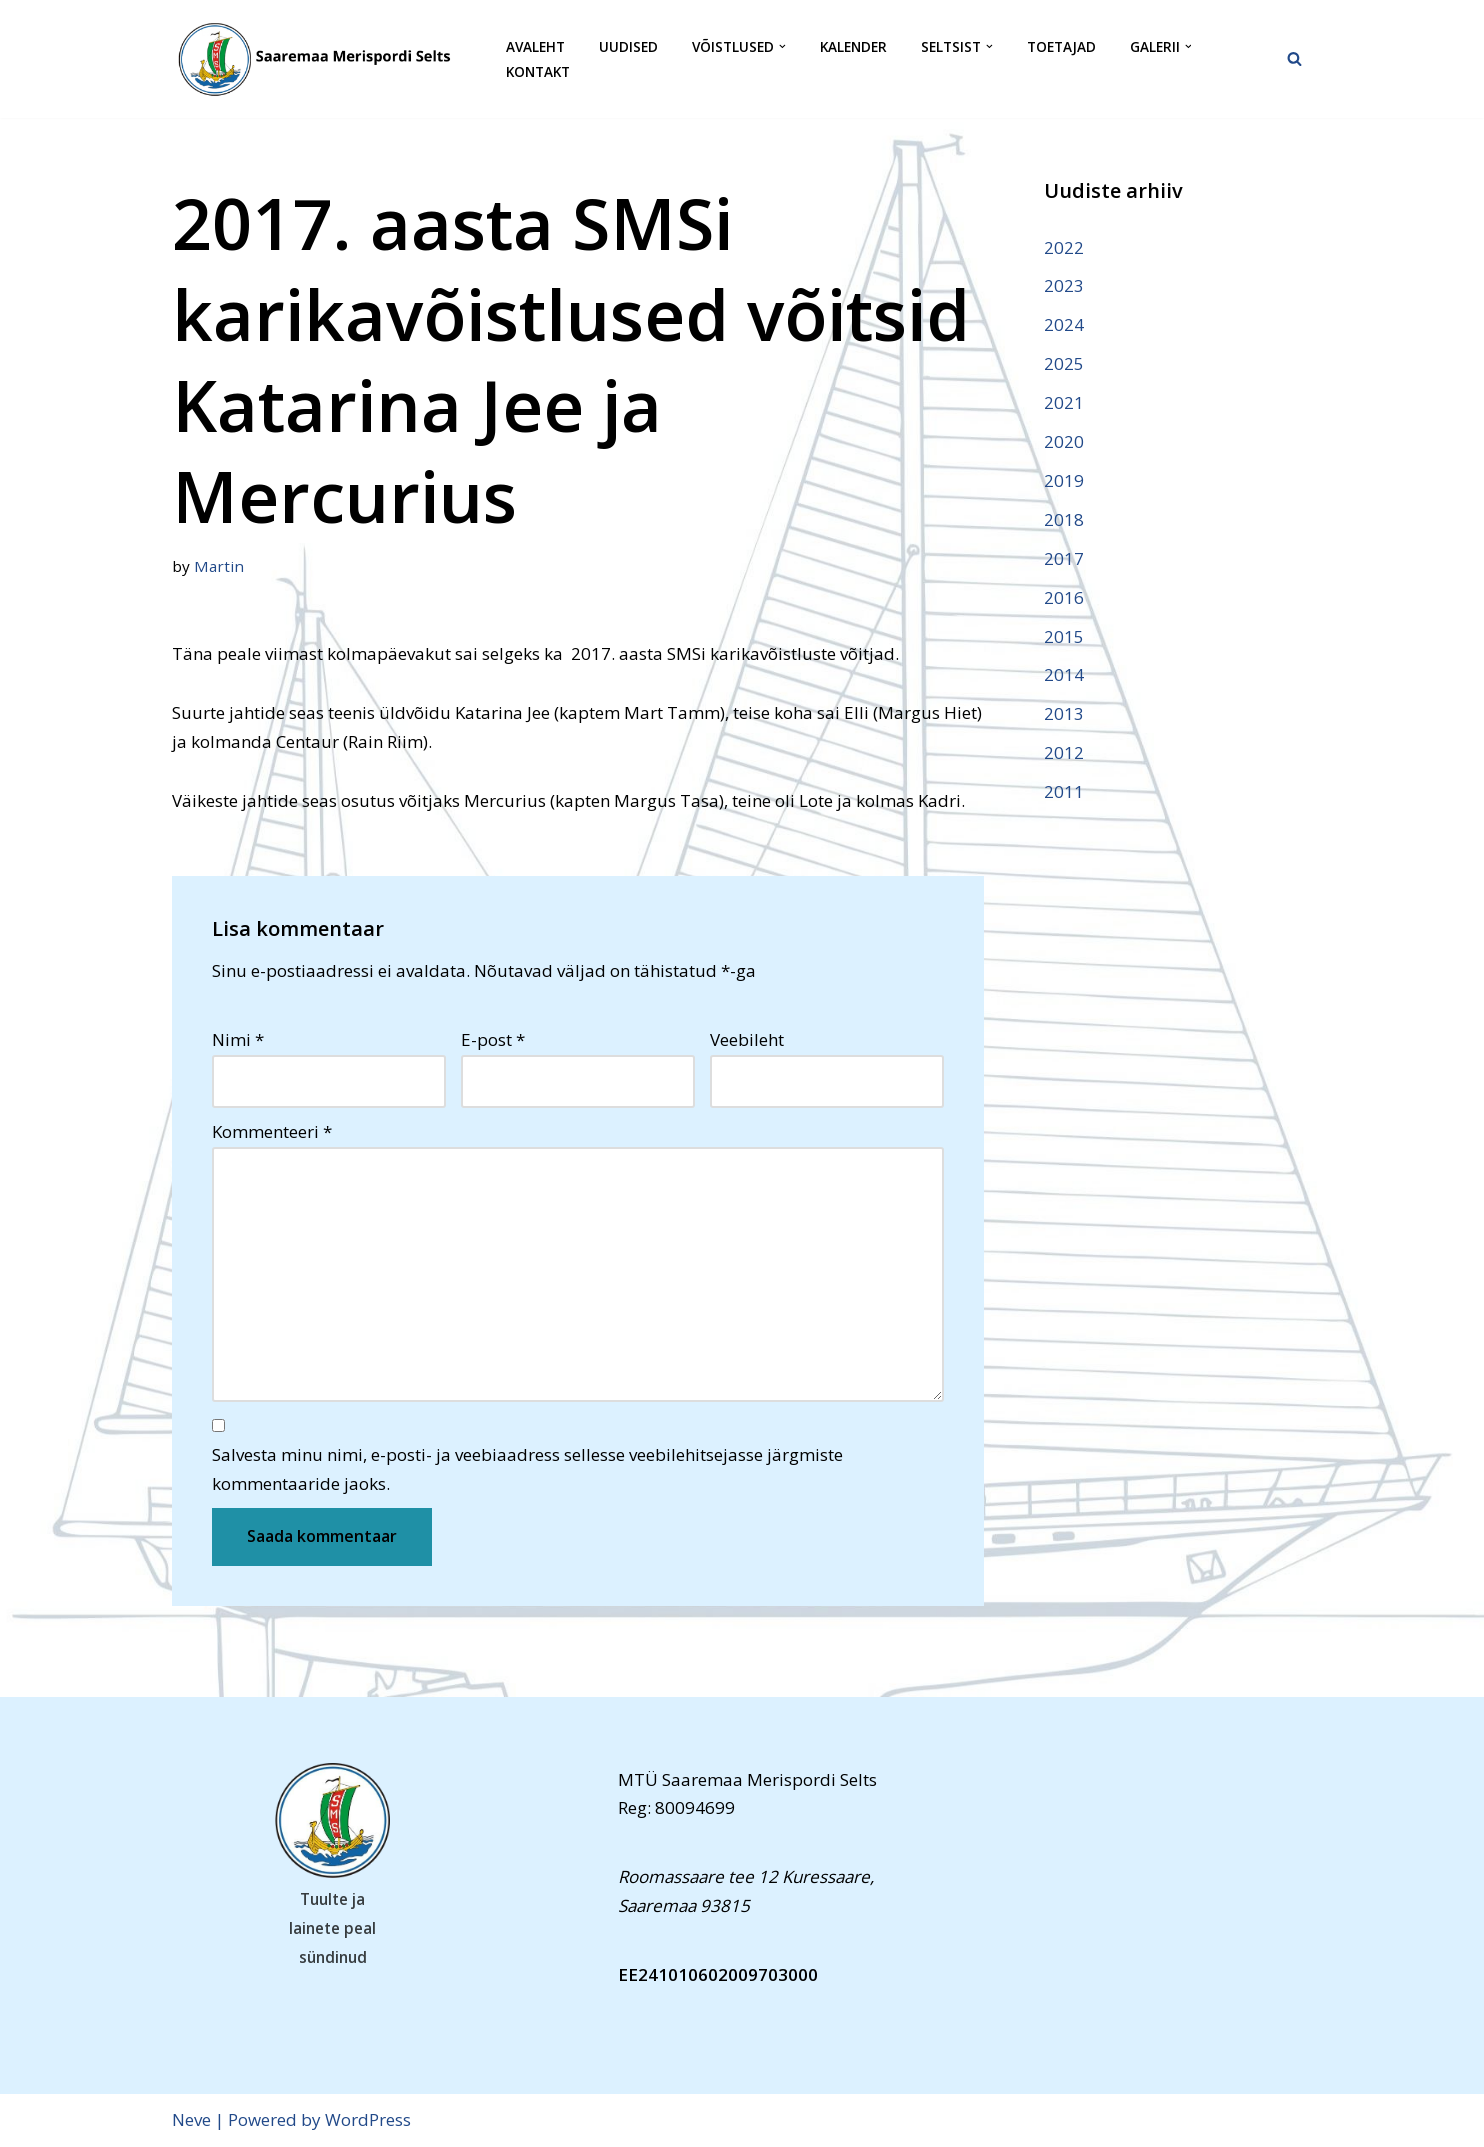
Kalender (853, 46)
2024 (1064, 324)
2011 (1064, 791)
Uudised (628, 46)
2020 (1064, 441)
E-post (493, 1039)
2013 (1064, 713)
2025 (1064, 363)
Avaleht (535, 46)
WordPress (368, 2119)
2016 (1064, 597)
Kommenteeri (272, 1131)
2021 (1064, 402)
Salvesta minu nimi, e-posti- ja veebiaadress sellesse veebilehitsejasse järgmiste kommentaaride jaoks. (527, 1469)
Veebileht (747, 1039)
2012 (1064, 752)
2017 (1064, 558)
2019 (1064, 480)
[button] (782, 46)
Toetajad (1061, 46)
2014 (1064, 674)
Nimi (238, 1039)
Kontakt (538, 71)
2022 (1064, 247)
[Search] (1294, 58)
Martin (219, 566)
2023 (1064, 285)
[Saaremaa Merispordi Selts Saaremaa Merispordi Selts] (322, 59)
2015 (1064, 636)
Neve (191, 2119)
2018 (1064, 519)
